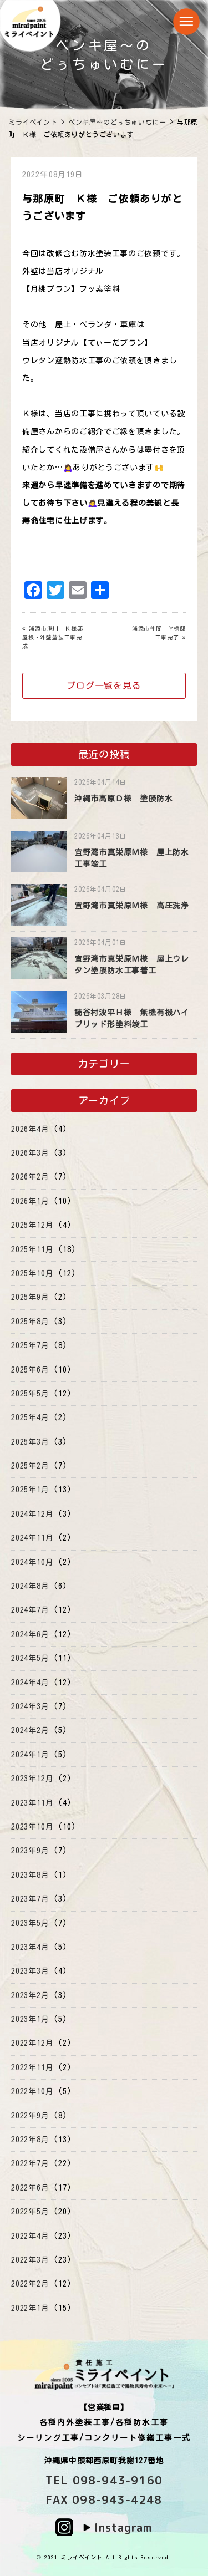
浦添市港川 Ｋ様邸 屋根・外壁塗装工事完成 (55, 637)
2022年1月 (30, 2308)
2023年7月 (30, 1899)
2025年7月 (30, 1345)
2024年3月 (30, 1706)
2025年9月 (30, 1297)
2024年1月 (30, 1755)
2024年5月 (30, 1658)
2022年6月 (30, 2188)
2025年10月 (32, 1273)
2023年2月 (30, 1995)
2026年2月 (30, 1177)
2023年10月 (32, 1827)
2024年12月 (32, 1514)
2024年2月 (30, 1730)
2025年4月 (30, 1417)
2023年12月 (32, 1778)
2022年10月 (32, 2091)
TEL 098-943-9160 (104, 2480)
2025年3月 (30, 1442)
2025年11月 (32, 1249)
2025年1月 (30, 1489)
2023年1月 (30, 2019)
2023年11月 (32, 1803)
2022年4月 (30, 2236)
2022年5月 (30, 2212)
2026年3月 (30, 1153)
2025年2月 (30, 1466)
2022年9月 (30, 2116)
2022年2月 (30, 2284)
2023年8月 (30, 1875)
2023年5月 (30, 1923)
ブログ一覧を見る (104, 685)
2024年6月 (30, 1634)
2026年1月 (30, 1201)
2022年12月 (32, 2043)
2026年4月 (30, 1129)
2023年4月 (30, 1947)
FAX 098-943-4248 (103, 2499)
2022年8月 (30, 2139)
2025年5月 (30, 1394)
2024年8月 (30, 1586)
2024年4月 (30, 1682)
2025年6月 (30, 1370)
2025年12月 (32, 1225)
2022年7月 (30, 2163)
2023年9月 (30, 1850)
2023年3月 (30, 1971)
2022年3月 (30, 2260)
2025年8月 (30, 1321)
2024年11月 (32, 1538)
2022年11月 (32, 2067)
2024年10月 (32, 1562)
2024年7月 (30, 1610)
